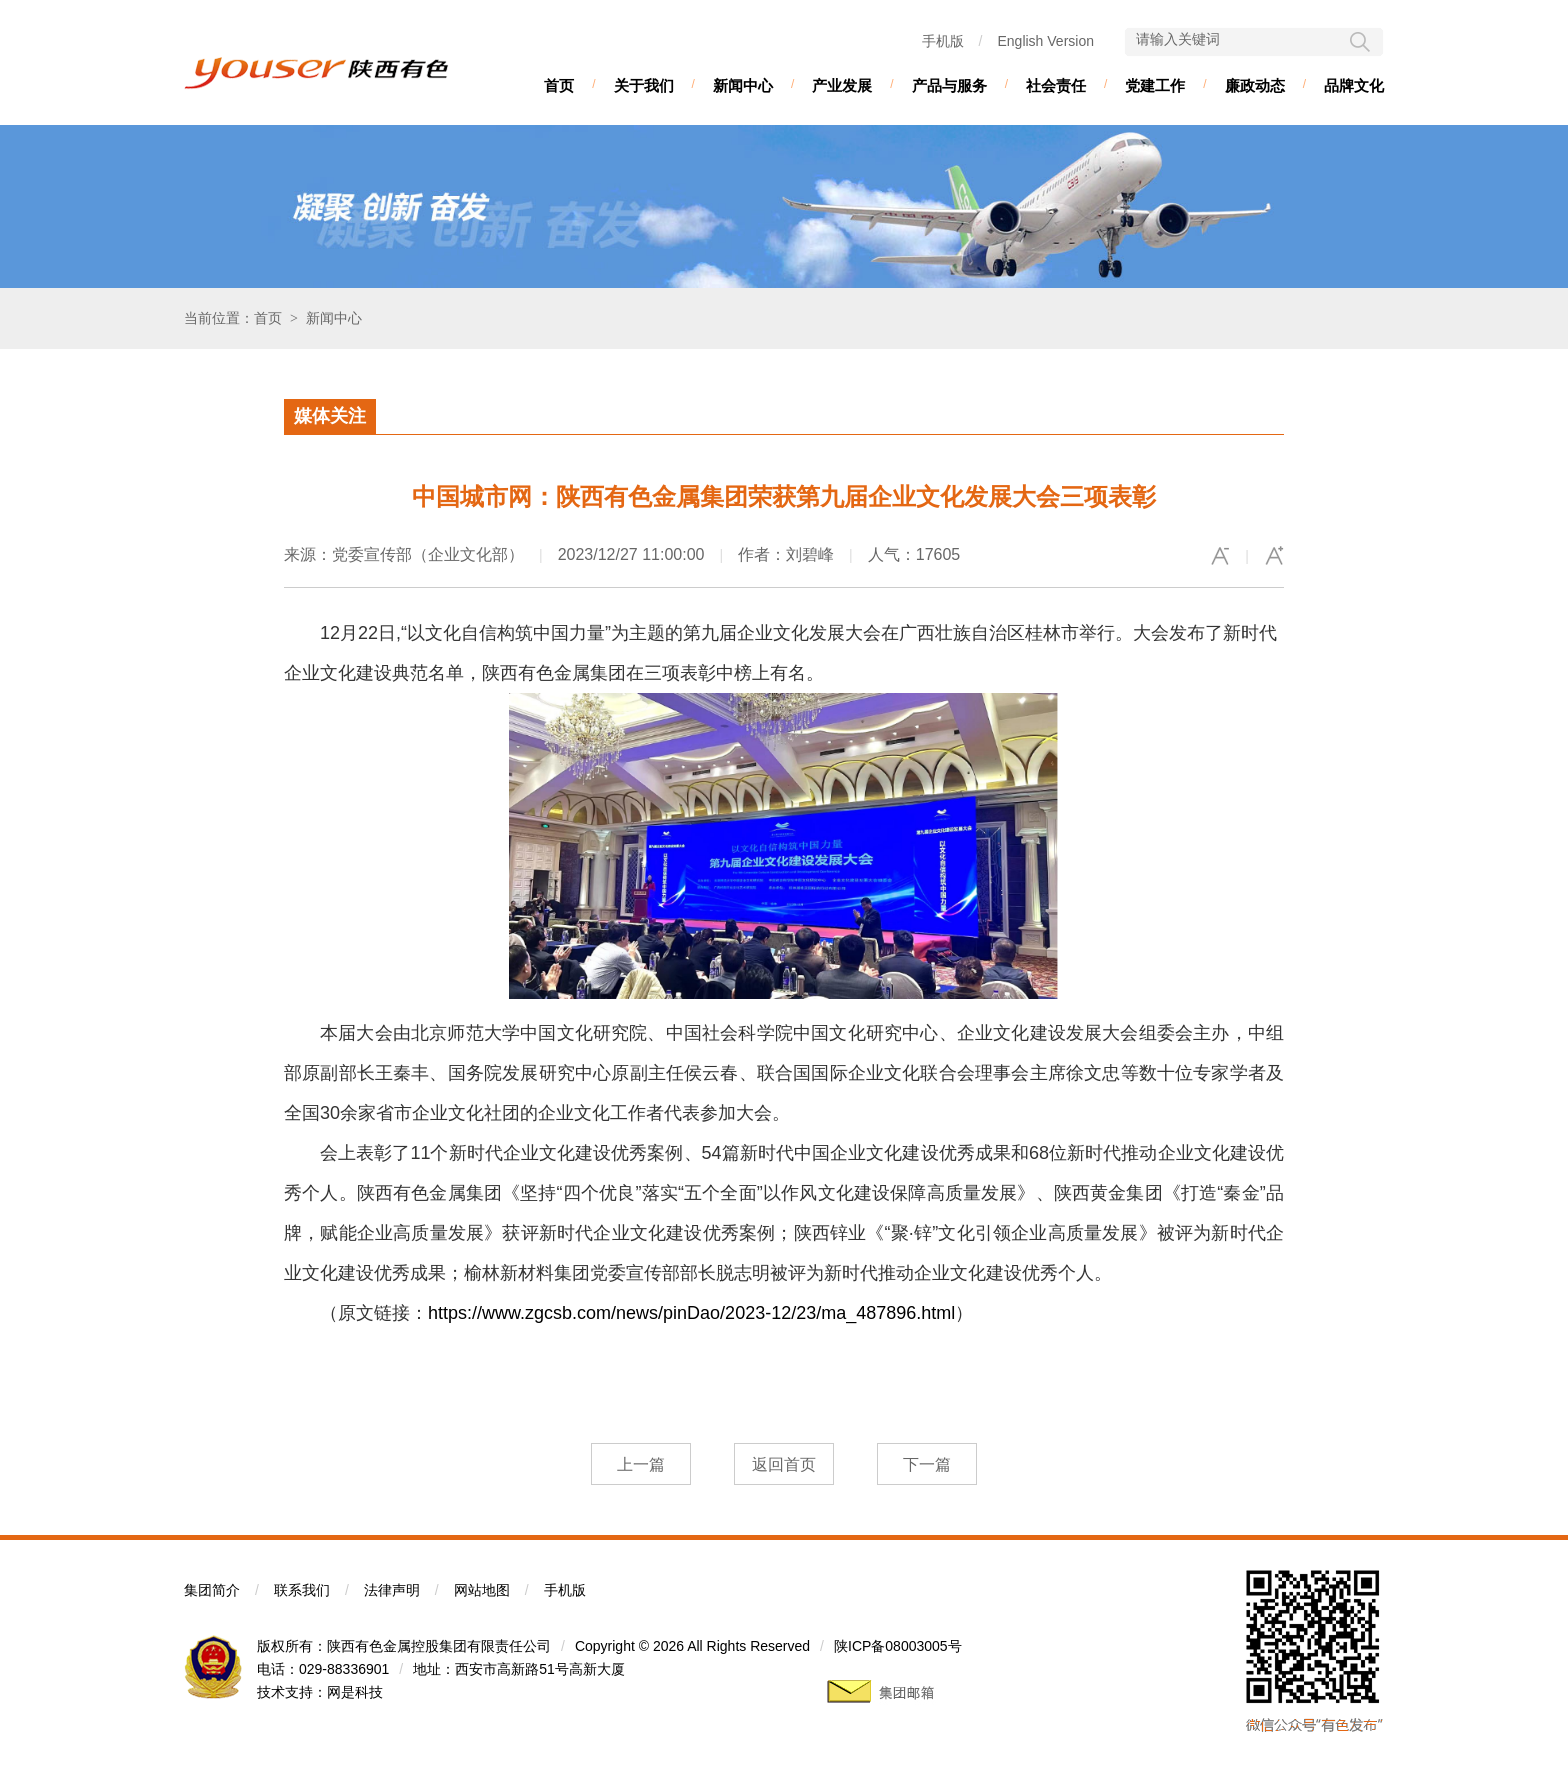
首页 (559, 85)
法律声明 (392, 1590)
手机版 (943, 41)
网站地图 (482, 1590)
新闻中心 (743, 85)
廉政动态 (1255, 85)
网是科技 (355, 1692)
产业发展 (842, 85)
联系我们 (302, 1590)
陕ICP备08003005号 (898, 1646)
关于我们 (644, 85)
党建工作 (1155, 85)
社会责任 (1056, 85)
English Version (1045, 41)
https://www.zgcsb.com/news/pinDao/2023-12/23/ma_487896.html (691, 1313)
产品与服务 (949, 85)
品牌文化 (1354, 85)
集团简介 (212, 1590)
